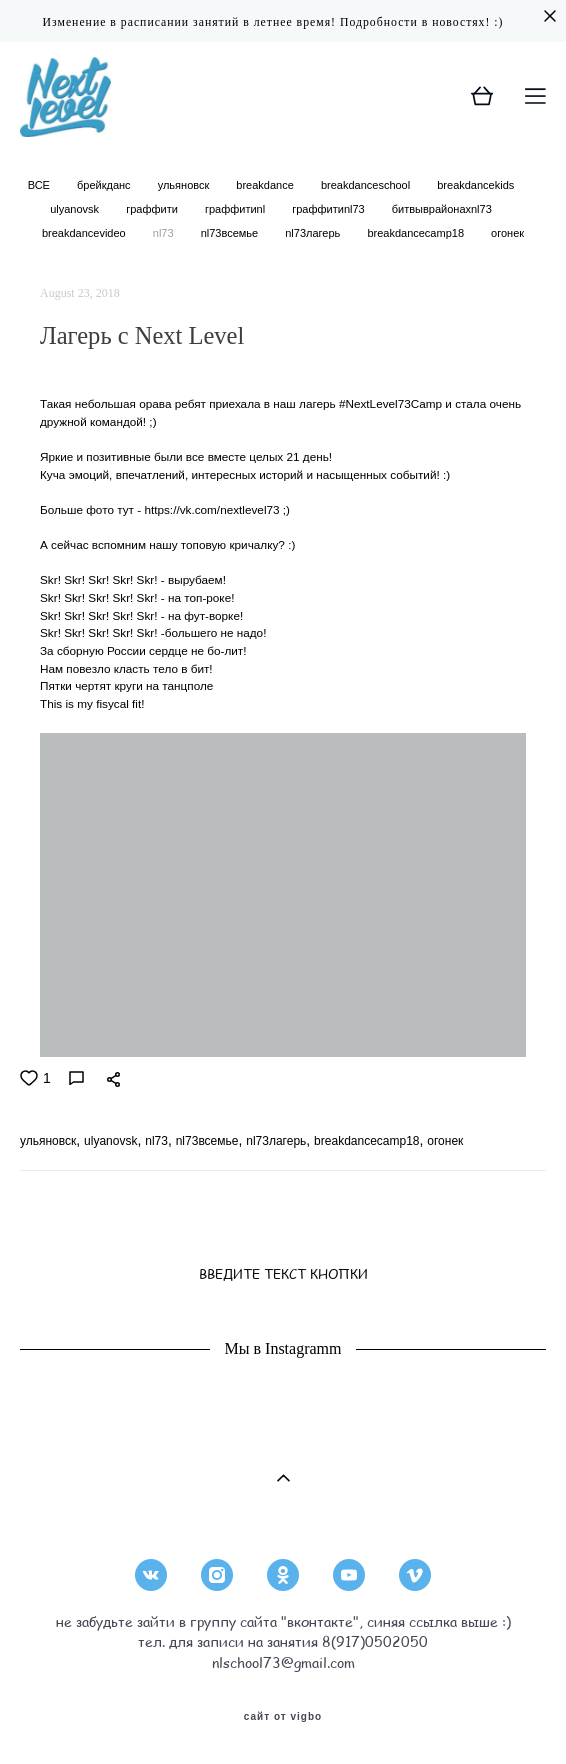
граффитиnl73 (330, 209)
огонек (507, 233)
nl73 (165, 233)
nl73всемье (231, 233)
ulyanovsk (76, 209)
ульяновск (185, 185)
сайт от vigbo (283, 1717)
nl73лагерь (314, 233)
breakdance (266, 185)
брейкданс (105, 185)
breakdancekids (475, 185)
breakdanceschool (367, 185)
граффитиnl (236, 209)
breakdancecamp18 (417, 233)
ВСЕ (40, 185)
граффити (153, 209)
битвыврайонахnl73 (442, 209)
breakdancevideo (85, 233)
